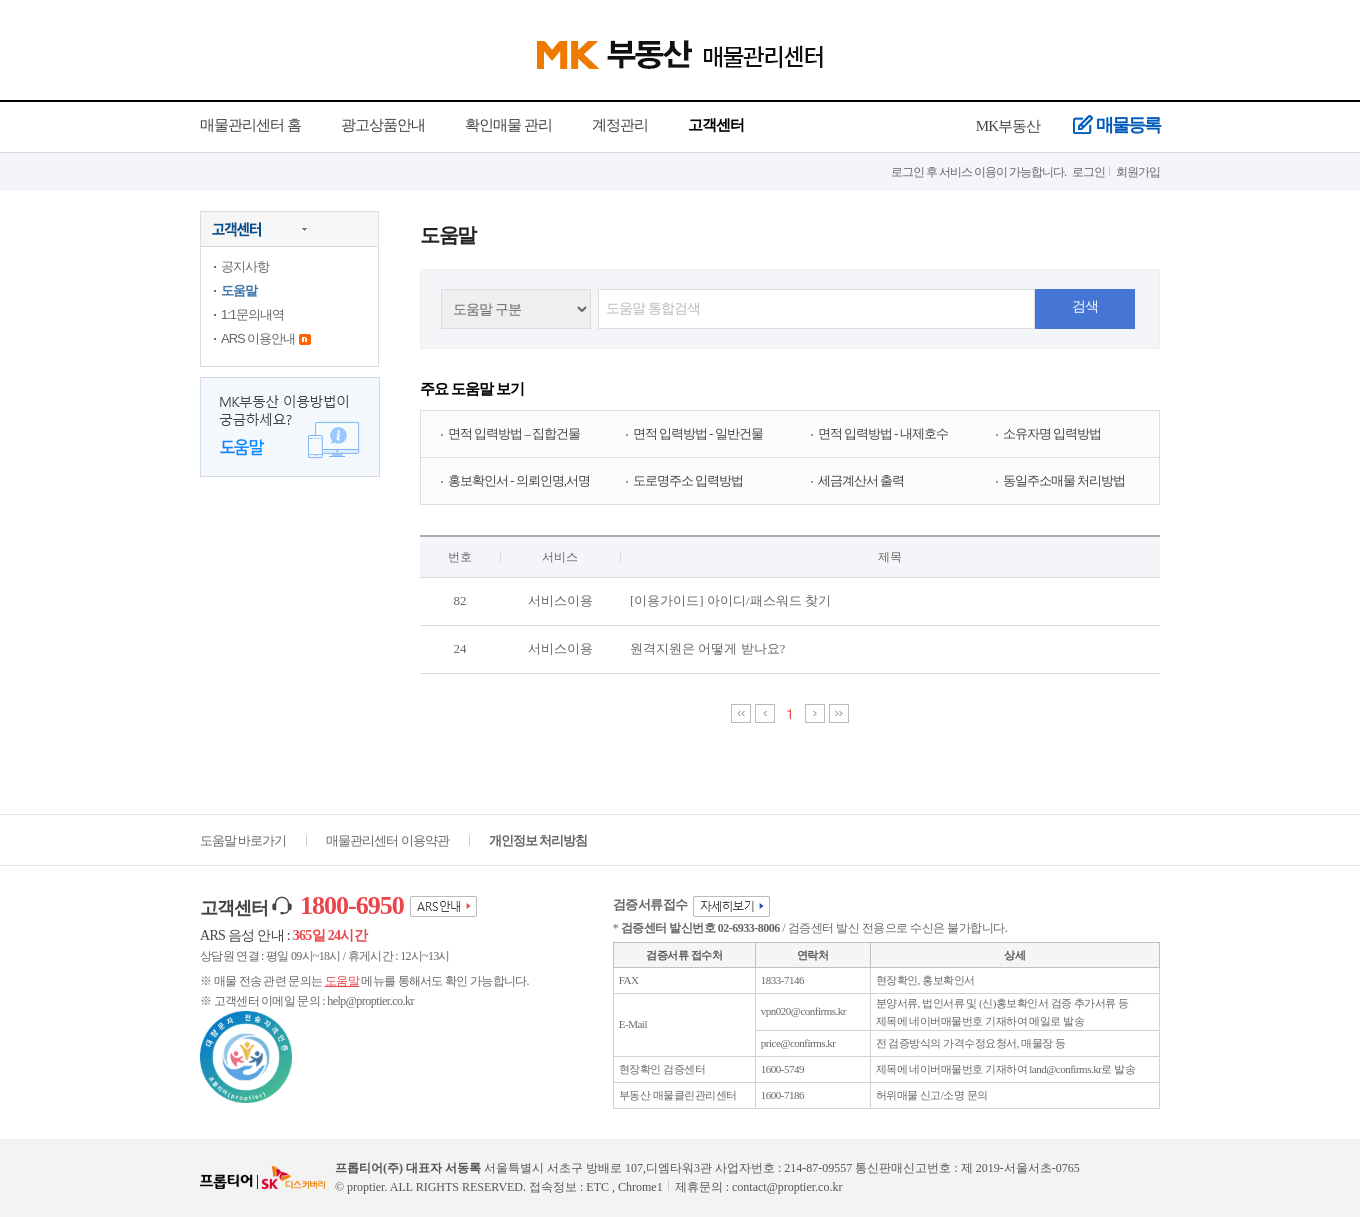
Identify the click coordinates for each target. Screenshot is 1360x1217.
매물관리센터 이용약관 (387, 840)
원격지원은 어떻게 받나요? (707, 648)
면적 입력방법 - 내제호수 (883, 433)
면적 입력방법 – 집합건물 (514, 433)
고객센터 (716, 125)
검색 (1085, 306)
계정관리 (620, 125)
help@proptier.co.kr (370, 1001)
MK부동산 (1008, 126)
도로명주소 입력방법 (688, 480)
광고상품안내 (383, 125)
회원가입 (1138, 172)
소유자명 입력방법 (1052, 433)
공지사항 (245, 266)
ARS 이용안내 (258, 338)
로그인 (1088, 172)
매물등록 (1116, 125)
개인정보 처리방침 (538, 840)
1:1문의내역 (252, 314)
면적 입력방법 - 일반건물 (698, 433)
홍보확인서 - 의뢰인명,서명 (519, 480)
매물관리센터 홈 (250, 125)
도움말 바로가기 (243, 840)
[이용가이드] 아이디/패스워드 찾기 (730, 600)
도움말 (239, 290)
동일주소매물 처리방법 (1064, 480)
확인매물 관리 (508, 125)
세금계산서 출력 (861, 480)
